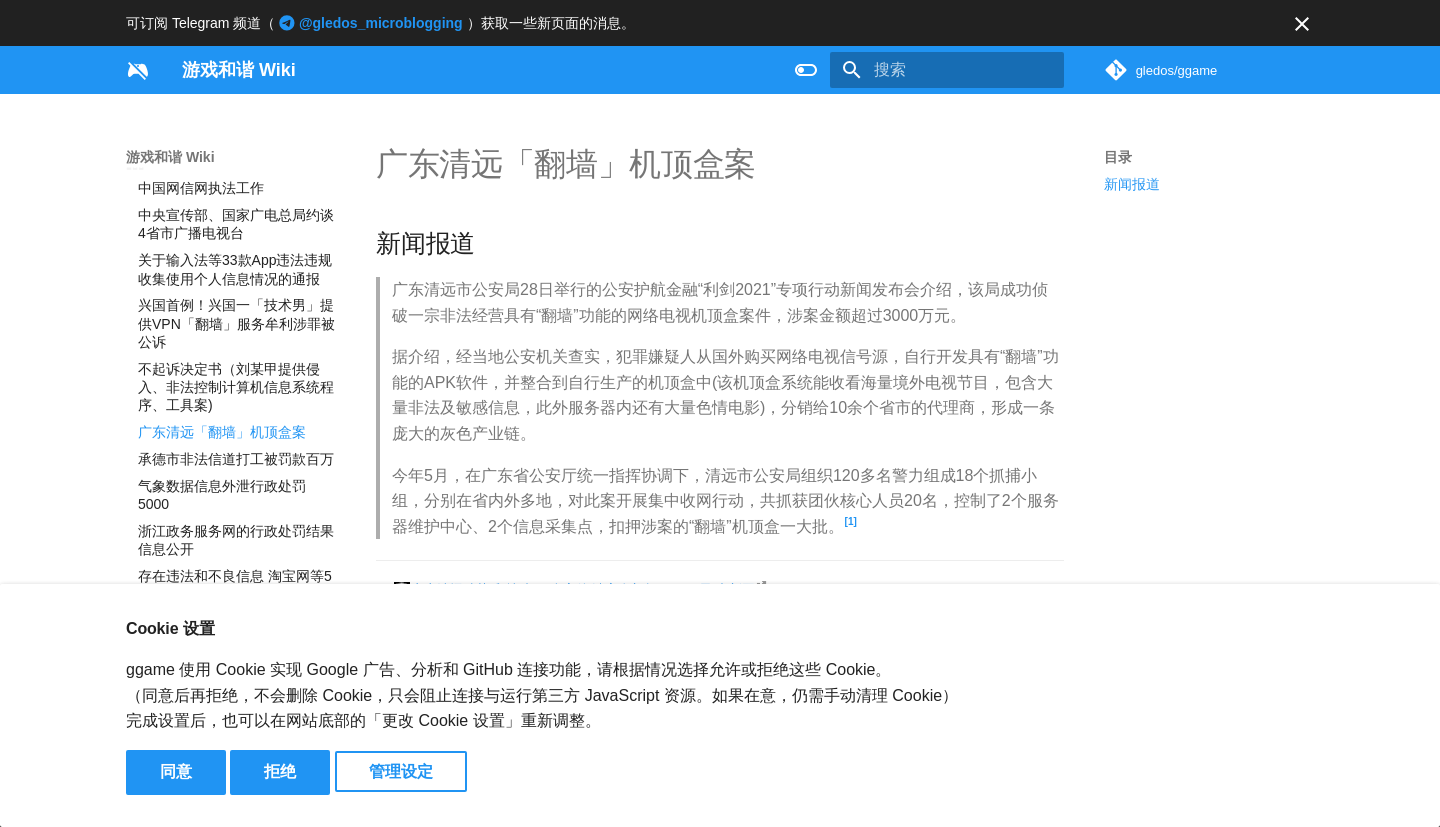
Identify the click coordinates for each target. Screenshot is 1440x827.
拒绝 (280, 771)
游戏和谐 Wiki (170, 157)
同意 (176, 771)
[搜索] (947, 70)
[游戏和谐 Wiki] (138, 70)
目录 (1118, 157)
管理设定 (401, 771)
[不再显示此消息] (1302, 24)
